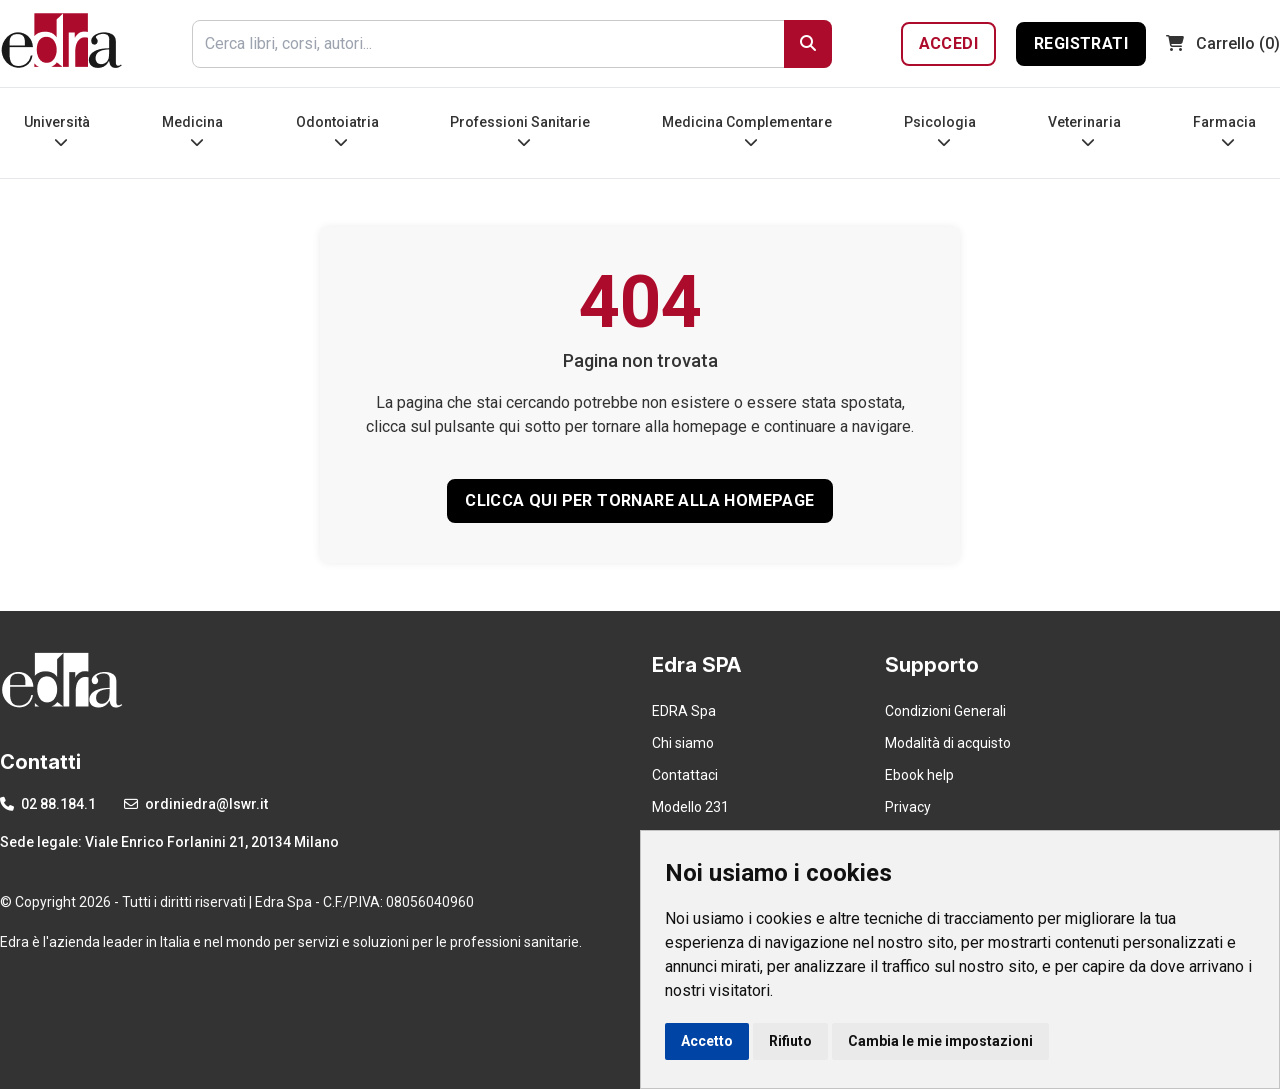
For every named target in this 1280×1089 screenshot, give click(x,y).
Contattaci (685, 775)
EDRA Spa (684, 711)
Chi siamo (683, 743)
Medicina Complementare (747, 131)
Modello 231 (690, 807)
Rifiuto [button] (790, 1041)
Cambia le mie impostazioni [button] (940, 1041)
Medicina (192, 131)
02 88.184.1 (48, 804)
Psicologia (940, 131)
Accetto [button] (707, 1041)
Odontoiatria (337, 131)
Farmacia (1224, 131)
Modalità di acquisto (948, 743)
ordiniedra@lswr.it (196, 804)
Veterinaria (1084, 131)
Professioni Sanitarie (520, 131)
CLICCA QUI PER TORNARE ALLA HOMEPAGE (639, 500)
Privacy (908, 807)
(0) (1223, 43)
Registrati (1081, 43)
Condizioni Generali (945, 711)
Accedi (948, 43)
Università (57, 131)
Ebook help (919, 775)
